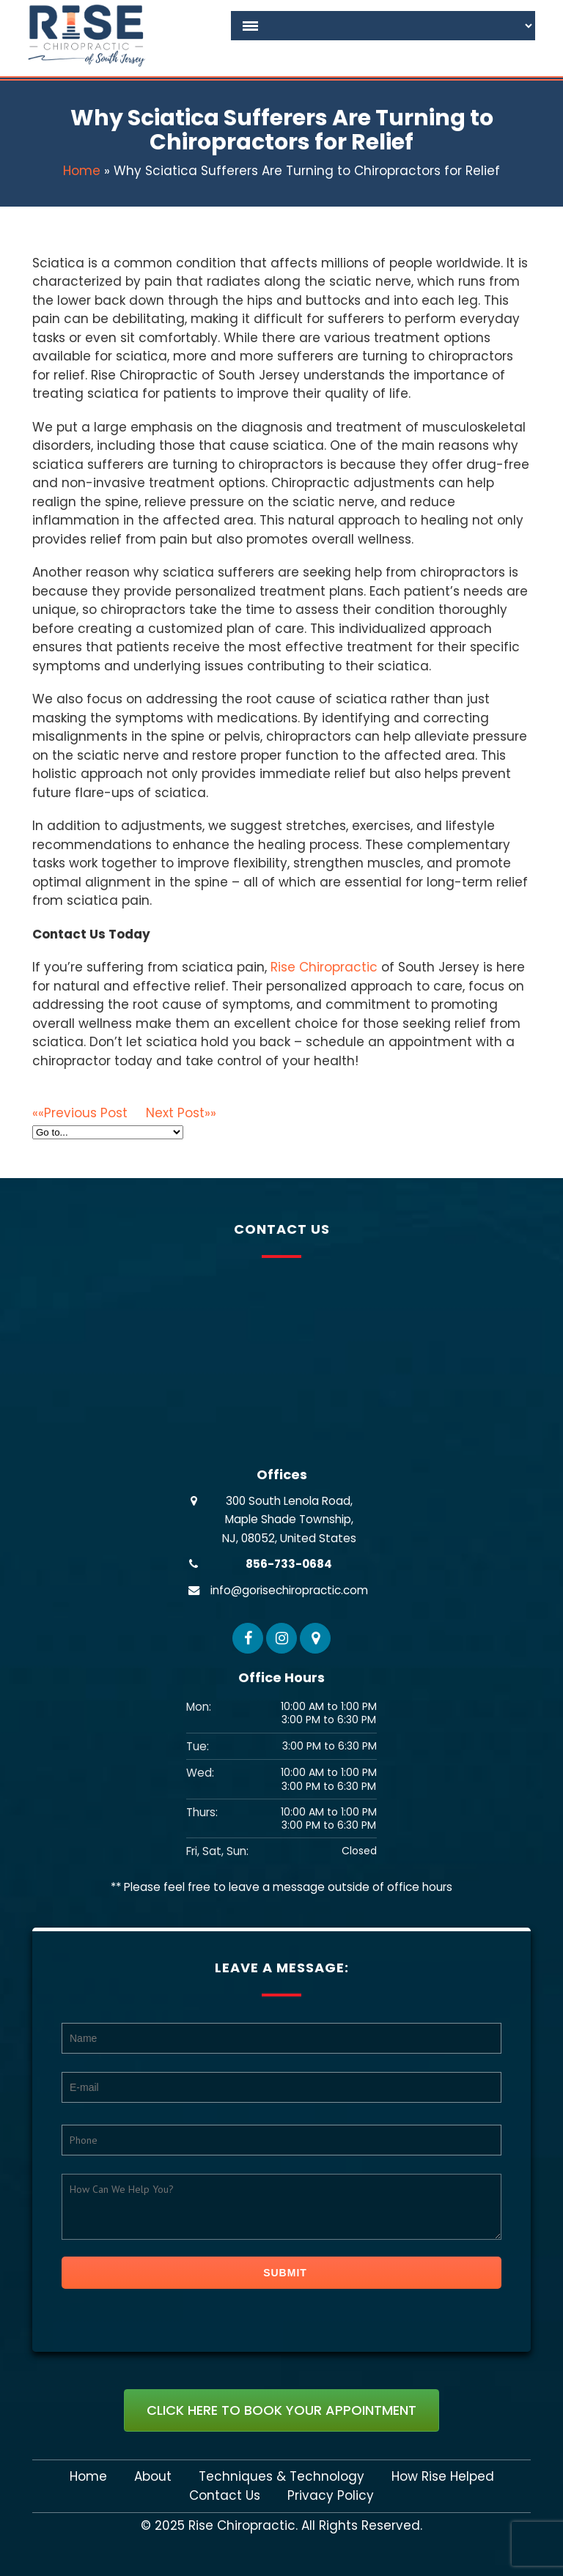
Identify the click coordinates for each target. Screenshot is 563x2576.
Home (81, 170)
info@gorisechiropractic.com (289, 1590)
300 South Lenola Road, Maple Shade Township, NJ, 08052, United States (289, 1519)
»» (181, 1113)
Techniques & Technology (281, 2477)
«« (89, 1113)
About (153, 2477)
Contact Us (224, 2496)
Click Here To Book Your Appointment (281, 2410)
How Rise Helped (442, 2477)
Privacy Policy (330, 2496)
